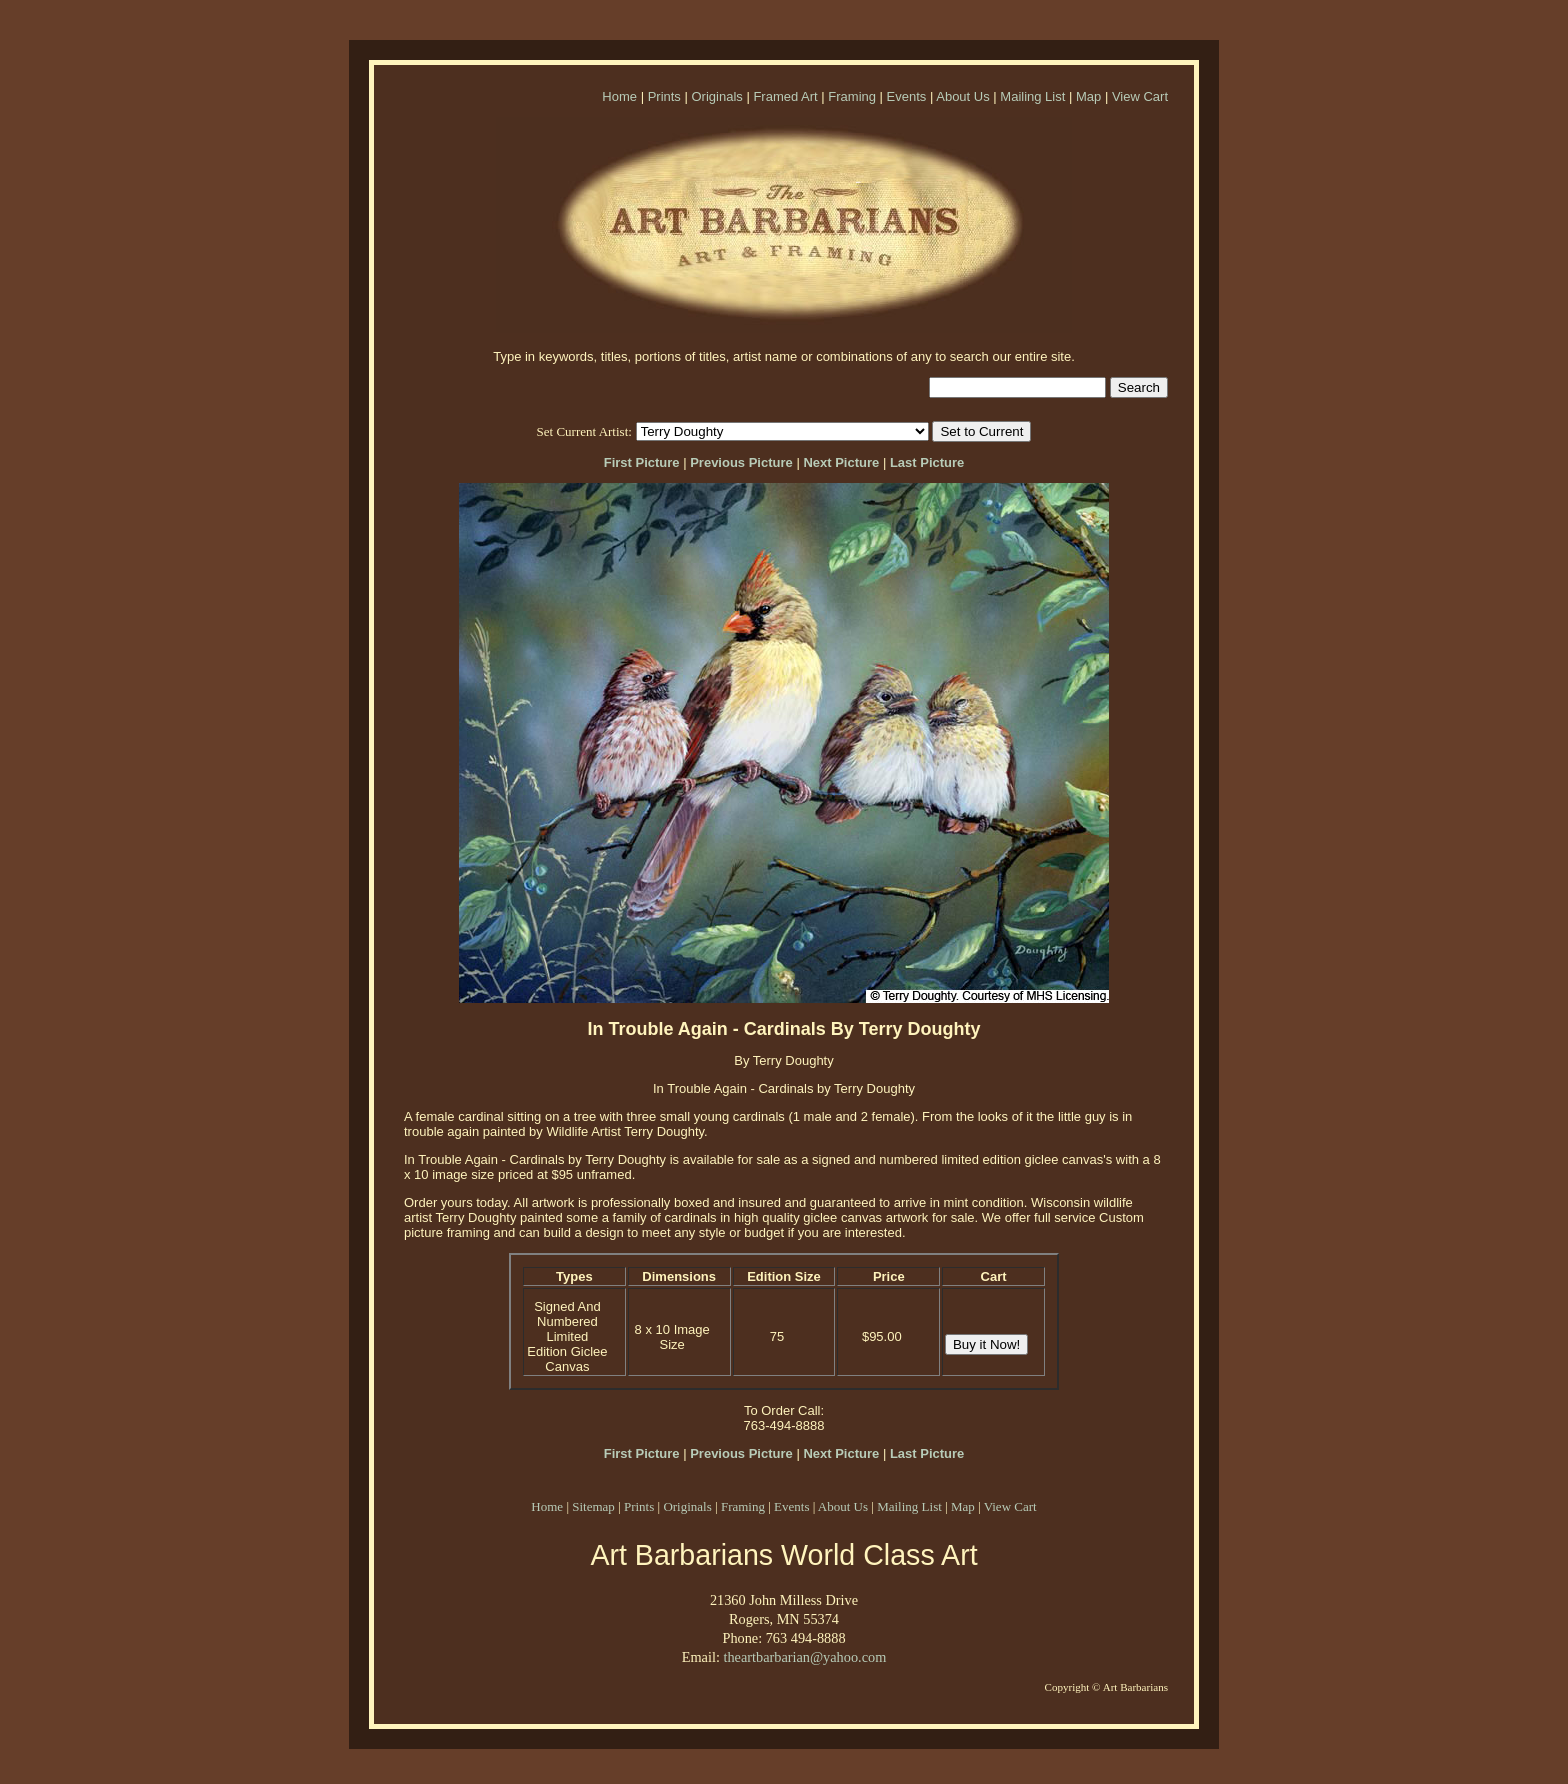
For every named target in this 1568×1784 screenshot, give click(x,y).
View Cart (1140, 96)
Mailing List (1032, 96)
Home (619, 96)
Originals (716, 96)
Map (1088, 96)
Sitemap (593, 1506)
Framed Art (785, 96)
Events (907, 96)
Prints (664, 96)
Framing (852, 96)
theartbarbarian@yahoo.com (804, 1657)
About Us (962, 96)
